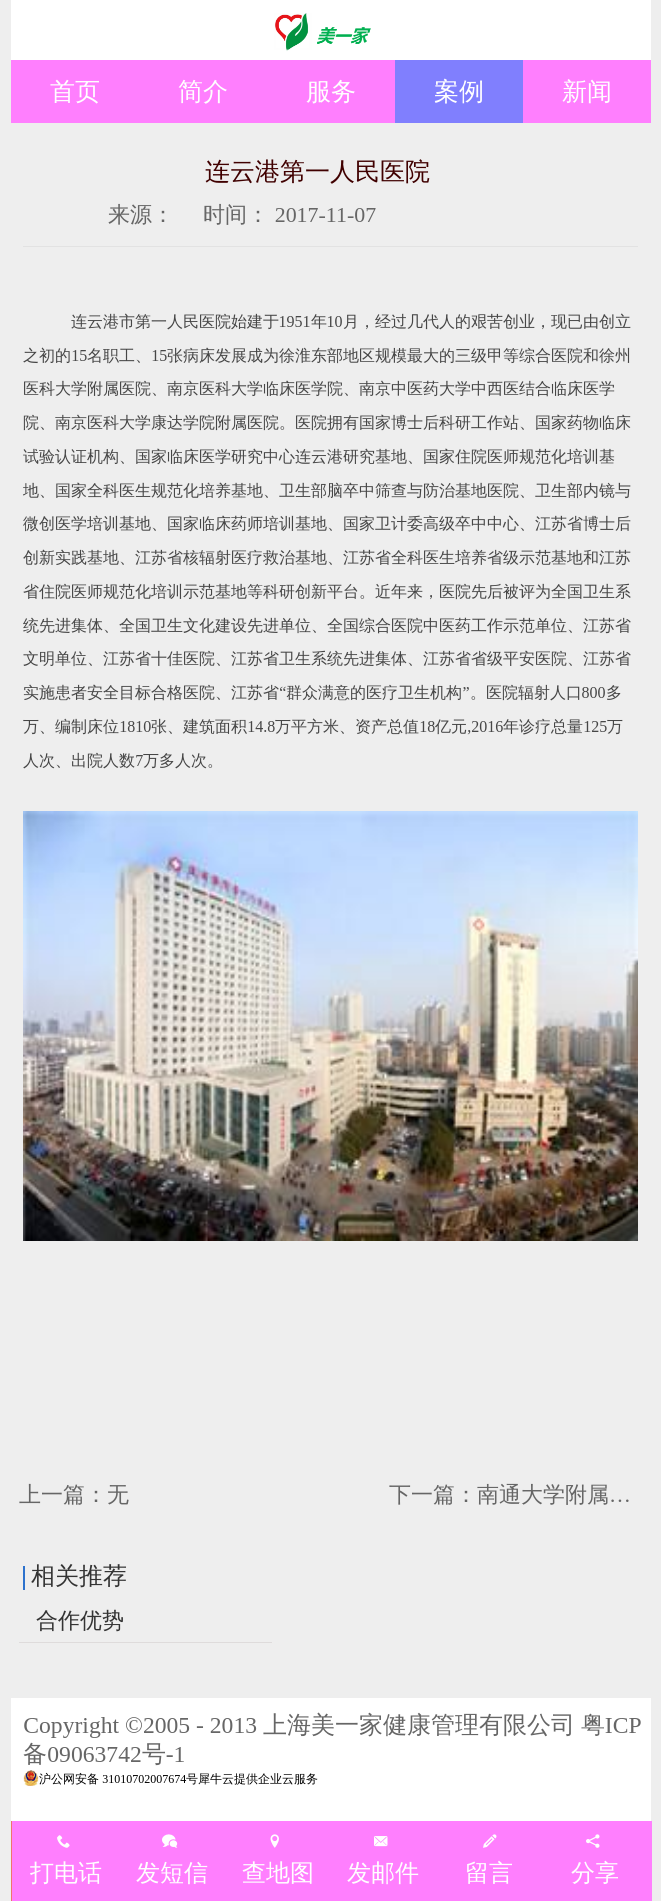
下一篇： (521, 1494)
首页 (75, 91)
